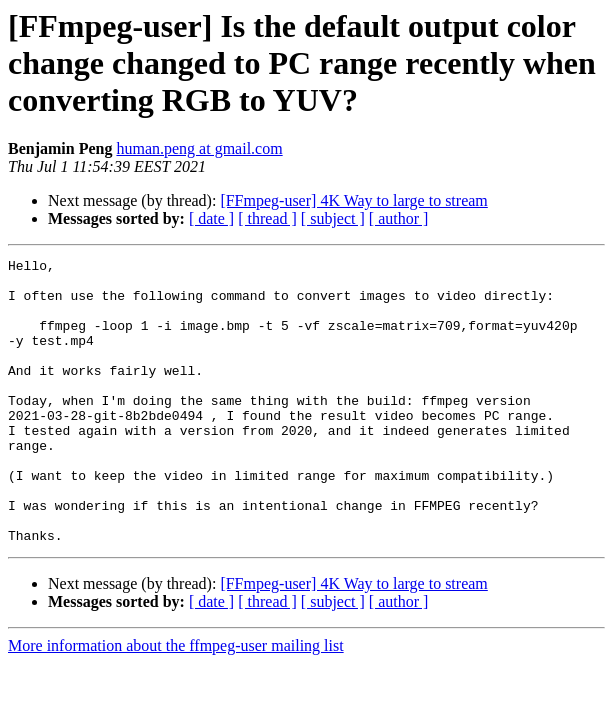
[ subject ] (333, 218)
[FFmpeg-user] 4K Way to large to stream (353, 200)
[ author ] (399, 218)
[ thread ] (267, 218)
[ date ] (211, 218)
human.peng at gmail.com (199, 148)
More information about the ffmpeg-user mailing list (176, 702)
